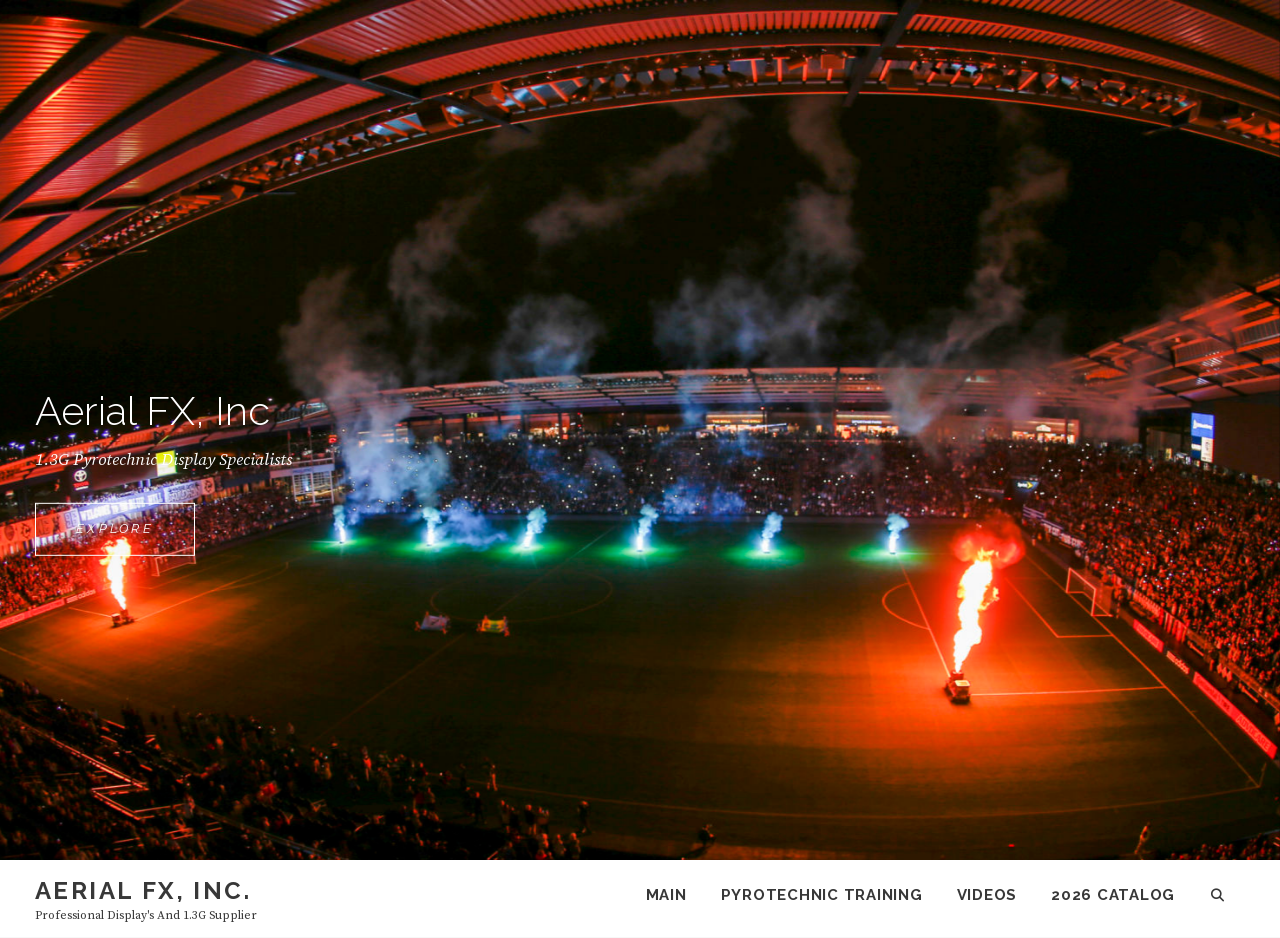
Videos (987, 895)
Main (666, 895)
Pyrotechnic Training (822, 895)
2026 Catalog (1113, 895)
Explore (135, 537)
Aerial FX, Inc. (143, 890)
